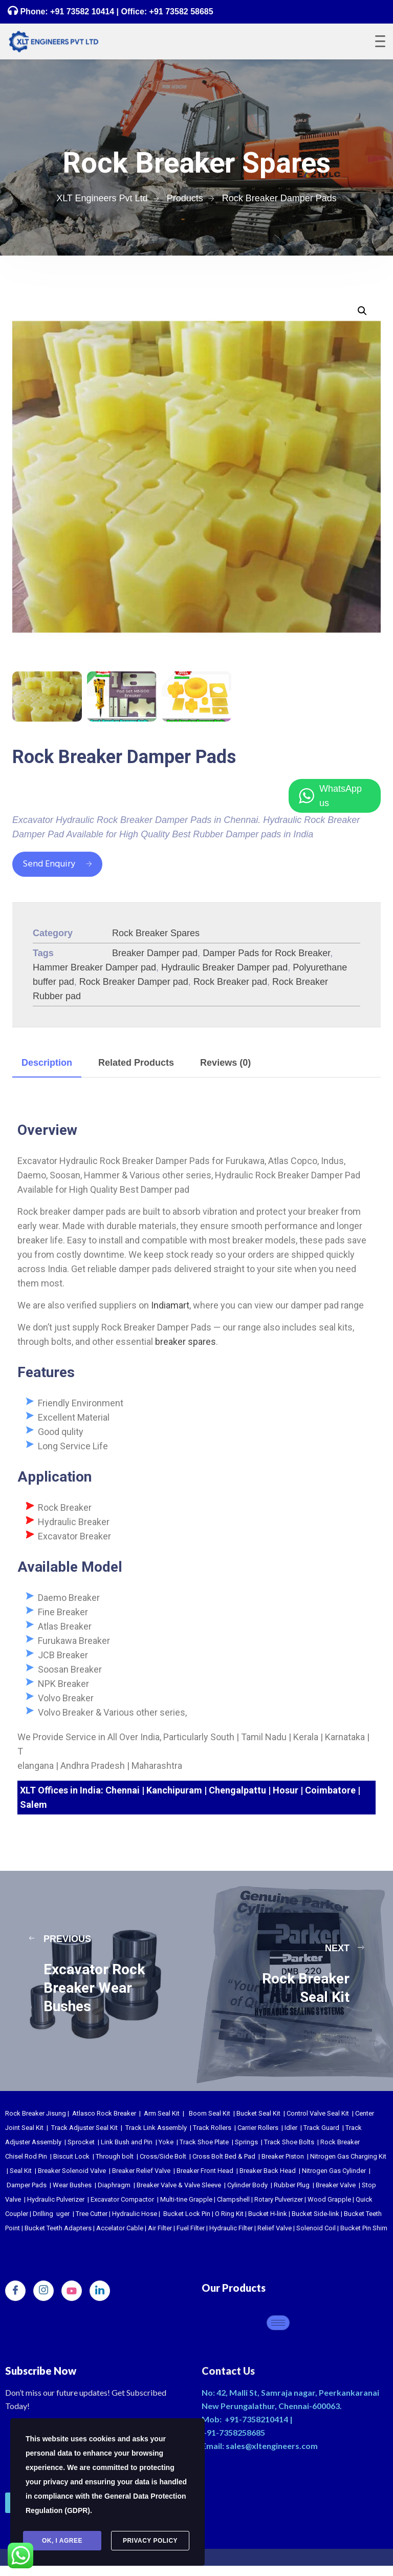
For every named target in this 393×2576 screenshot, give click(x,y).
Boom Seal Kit (209, 2113)
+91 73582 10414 (82, 11)
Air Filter (160, 2228)
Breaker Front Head (205, 2170)
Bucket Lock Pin (186, 2214)
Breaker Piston (282, 2156)
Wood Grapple (329, 2199)
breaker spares (185, 1341)
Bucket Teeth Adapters (58, 2228)
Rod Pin (36, 2156)
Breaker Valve (336, 2185)
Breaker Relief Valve (141, 2170)
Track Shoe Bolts (289, 2142)
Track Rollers (212, 2127)
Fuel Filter (191, 2228)
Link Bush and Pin (126, 2142)
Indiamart (170, 1305)
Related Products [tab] (136, 1063)
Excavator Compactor (122, 2199)
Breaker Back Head (267, 2170)
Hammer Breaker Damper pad (94, 967)
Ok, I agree (62, 2540)
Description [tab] (46, 1063)
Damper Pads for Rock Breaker (266, 953)
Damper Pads (27, 2185)
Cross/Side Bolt (163, 2156)
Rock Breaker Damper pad (133, 982)
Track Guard (321, 2127)
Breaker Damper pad (155, 953)
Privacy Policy (150, 2540)
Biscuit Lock (71, 2156)
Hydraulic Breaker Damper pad (224, 967)
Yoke (166, 2142)
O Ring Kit (229, 2214)
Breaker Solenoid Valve (72, 2170)
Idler (291, 2127)
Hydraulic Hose (134, 2214)
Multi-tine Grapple (186, 2199)
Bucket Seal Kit (258, 2113)
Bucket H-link (267, 2214)
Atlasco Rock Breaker (104, 2113)
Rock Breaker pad (230, 982)
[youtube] (71, 2291)
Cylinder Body (247, 2185)
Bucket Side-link (315, 2214)
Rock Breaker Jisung (35, 2113)
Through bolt (115, 2156)
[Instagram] (43, 2291)
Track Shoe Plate (204, 2142)
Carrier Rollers (257, 2127)
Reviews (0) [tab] (225, 1063)
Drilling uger (51, 2214)
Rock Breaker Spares (156, 933)
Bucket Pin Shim (363, 2228)
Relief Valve (274, 2228)
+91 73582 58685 (180, 11)
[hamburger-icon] (278, 2322)
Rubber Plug (292, 2185)
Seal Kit (21, 2170)
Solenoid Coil (316, 2228)
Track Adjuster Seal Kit (84, 2127)
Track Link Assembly (156, 2127)
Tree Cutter (91, 2214)
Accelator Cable (119, 2228)
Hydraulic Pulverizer (55, 2199)
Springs (246, 2142)
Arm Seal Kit (162, 2113)
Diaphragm (114, 2185)
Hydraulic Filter (231, 2228)
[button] (362, 311)
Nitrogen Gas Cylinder (334, 2170)
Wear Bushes (72, 2185)
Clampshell (233, 2199)
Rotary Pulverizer (278, 2199)
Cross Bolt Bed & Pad (223, 2156)
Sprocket (81, 2142)
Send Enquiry (57, 864)
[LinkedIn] (100, 2291)
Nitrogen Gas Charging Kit (348, 2156)
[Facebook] (15, 2291)
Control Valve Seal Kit (318, 2113)
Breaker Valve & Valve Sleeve (179, 2185)
